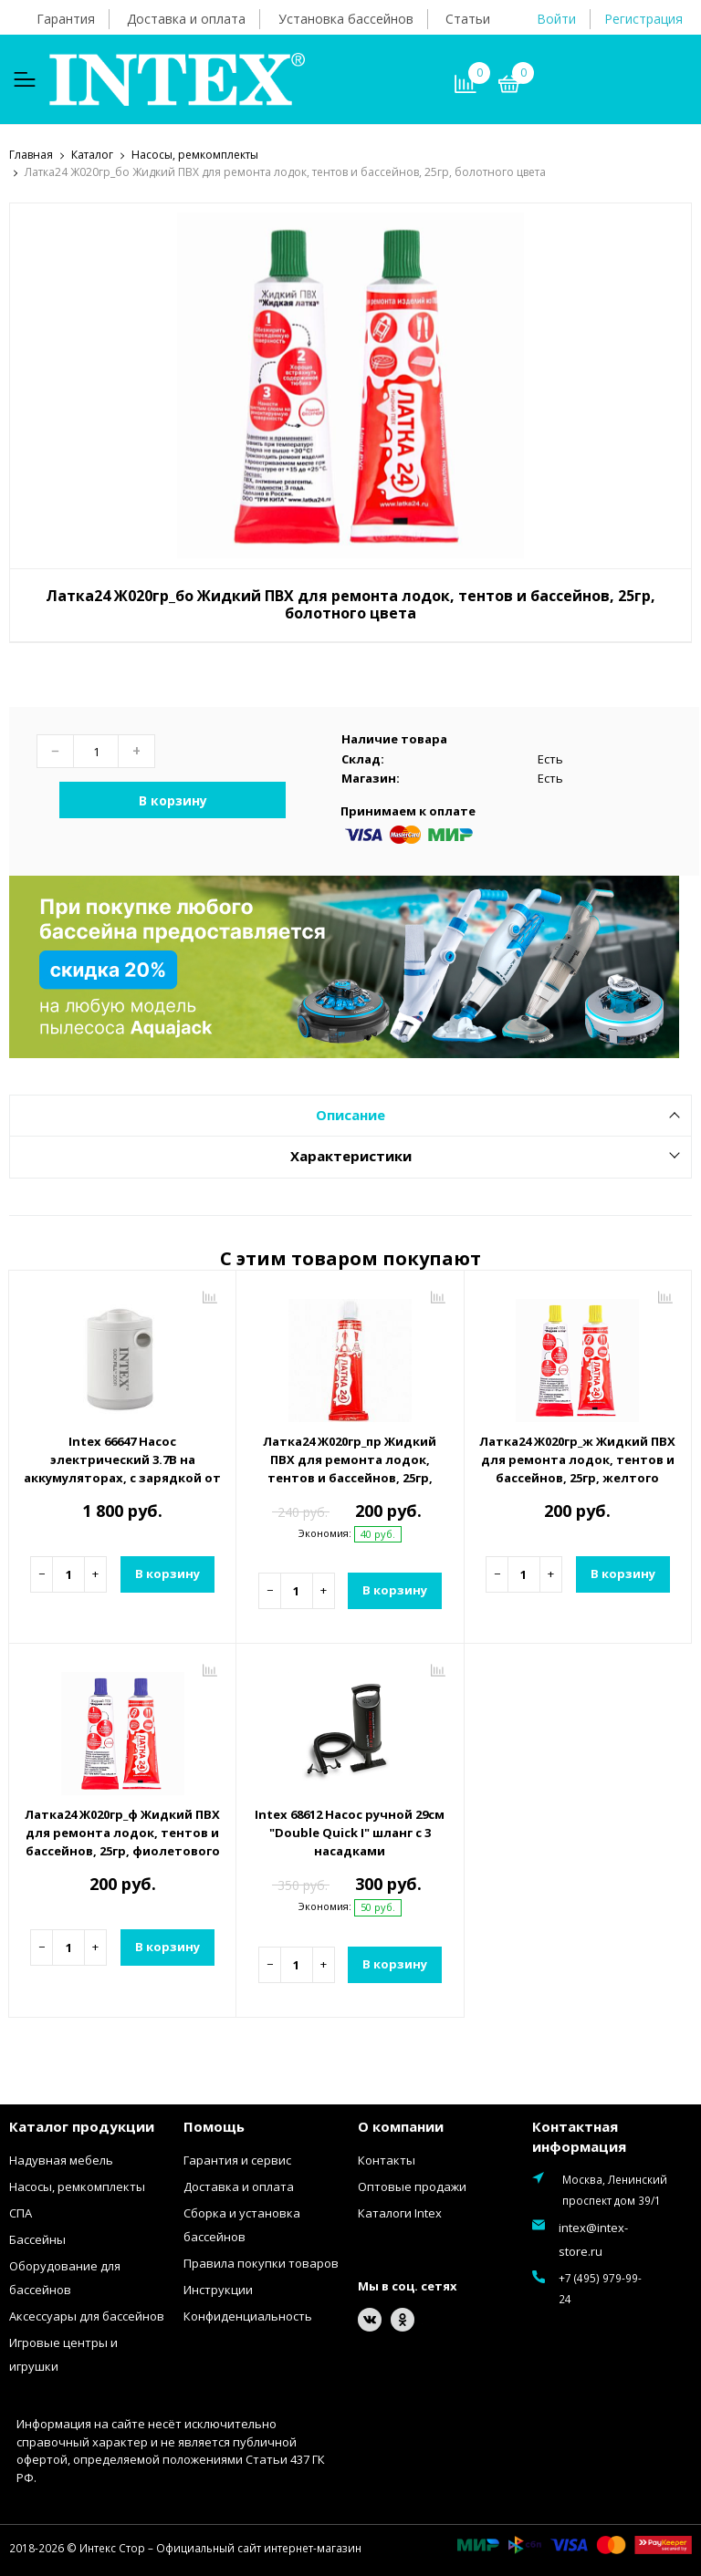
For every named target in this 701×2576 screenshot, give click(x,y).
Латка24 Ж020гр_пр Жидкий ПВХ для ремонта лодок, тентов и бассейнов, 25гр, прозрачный (349, 1467)
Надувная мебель (61, 2159)
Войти (556, 18)
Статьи (467, 18)
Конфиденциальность (247, 2315)
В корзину (173, 799)
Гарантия (66, 18)
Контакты (386, 2159)
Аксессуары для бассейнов (86, 2315)
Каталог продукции (81, 2125)
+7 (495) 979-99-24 (600, 2287)
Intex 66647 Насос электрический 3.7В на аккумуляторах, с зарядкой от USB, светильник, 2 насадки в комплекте (122, 1477)
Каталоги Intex (400, 2212)
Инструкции (218, 2288)
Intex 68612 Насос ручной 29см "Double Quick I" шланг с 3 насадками (350, 1831)
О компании (401, 2125)
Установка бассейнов (345, 18)
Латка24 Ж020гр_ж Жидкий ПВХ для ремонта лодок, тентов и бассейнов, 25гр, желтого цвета (577, 1467)
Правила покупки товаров (261, 2262)
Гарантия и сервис (237, 2159)
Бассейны (37, 2238)
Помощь (214, 2125)
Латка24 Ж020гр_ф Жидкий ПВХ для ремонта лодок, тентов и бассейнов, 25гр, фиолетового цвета (122, 1840)
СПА (20, 2212)
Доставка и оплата (186, 18)
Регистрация (643, 18)
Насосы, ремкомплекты (77, 2185)
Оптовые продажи (412, 2185)
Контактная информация (579, 2135)
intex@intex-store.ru (593, 2238)
